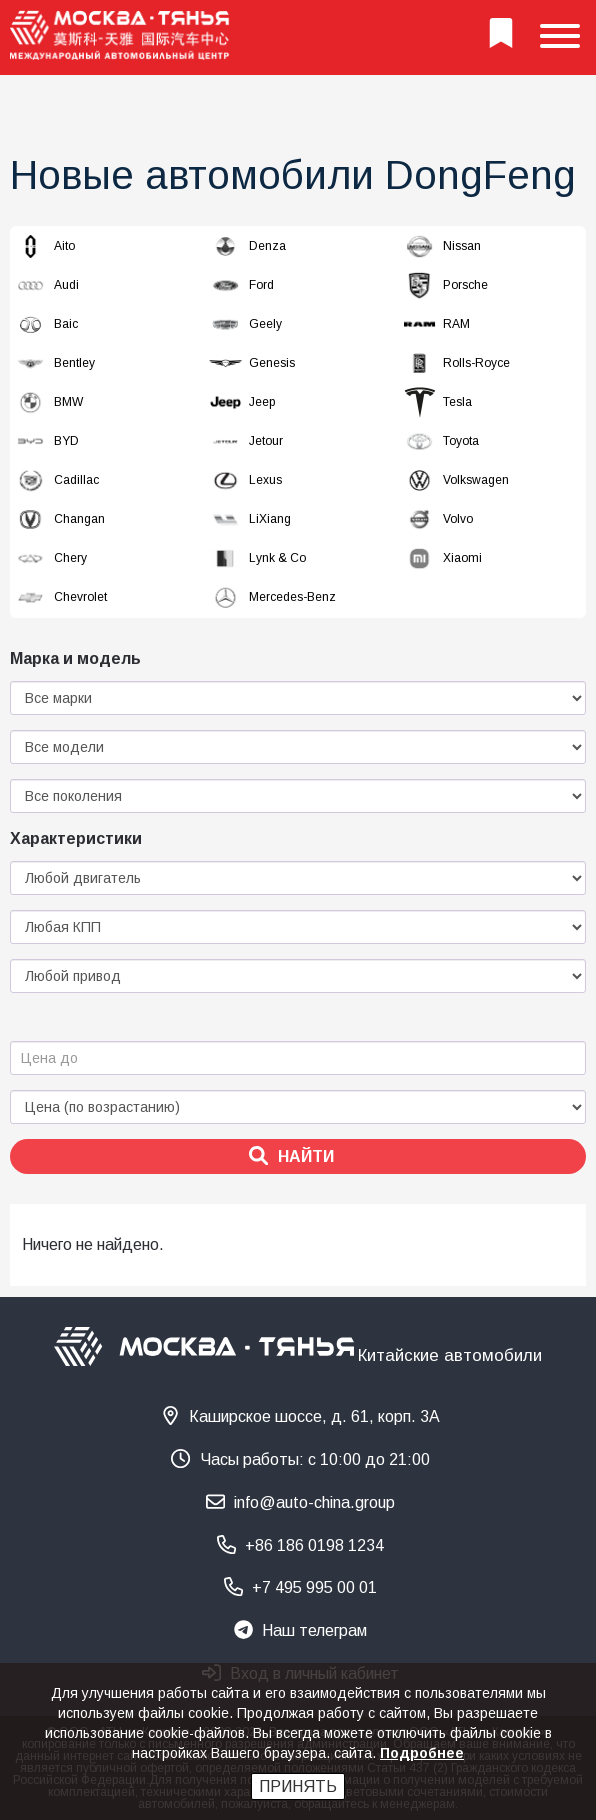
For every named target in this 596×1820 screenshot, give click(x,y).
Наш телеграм (300, 1629)
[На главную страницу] (120, 37)
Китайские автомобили (450, 1354)
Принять (298, 1786)
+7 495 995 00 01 (300, 1586)
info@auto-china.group (300, 1501)
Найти (291, 1155)
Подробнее (422, 1753)
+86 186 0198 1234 (300, 1544)
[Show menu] (560, 38)
